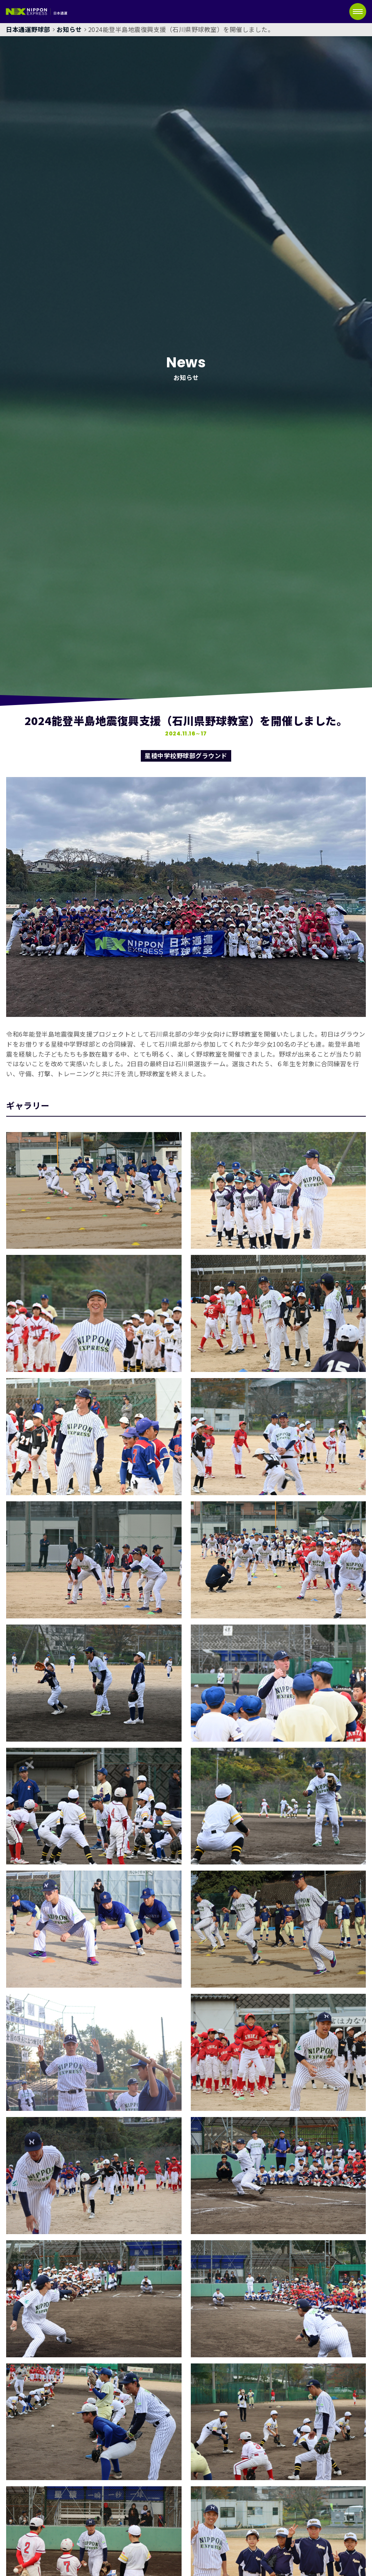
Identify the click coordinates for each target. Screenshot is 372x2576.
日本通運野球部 (28, 29)
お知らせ (69, 29)
